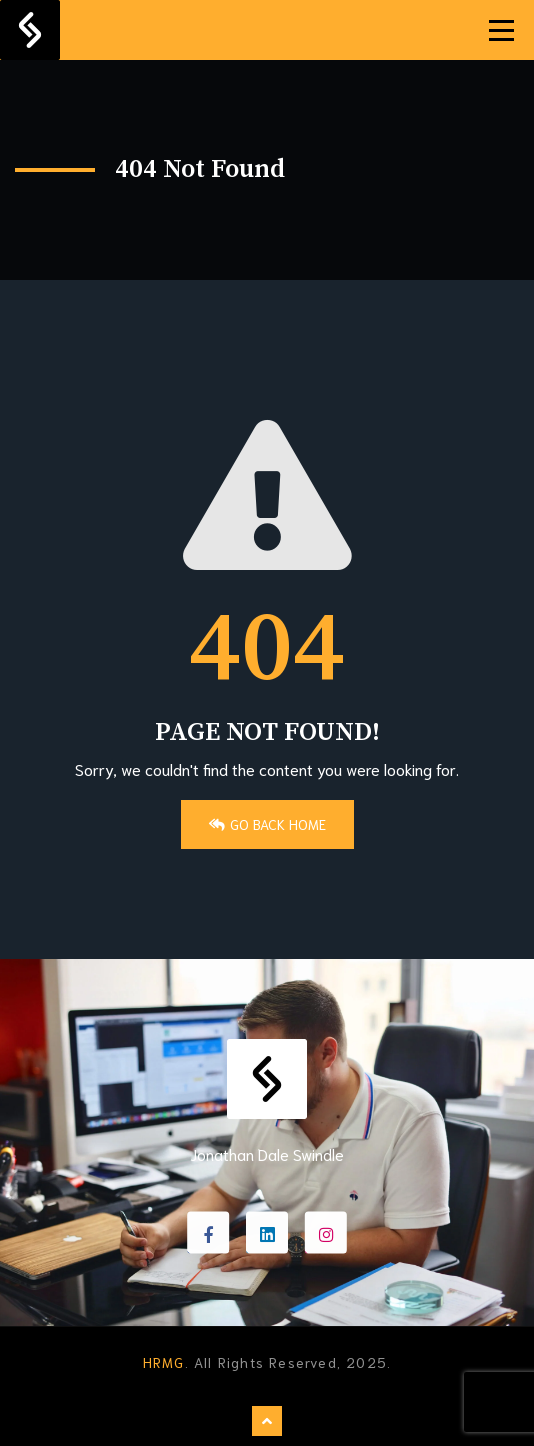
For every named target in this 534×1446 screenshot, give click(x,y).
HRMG (164, 1362)
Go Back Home (267, 824)
